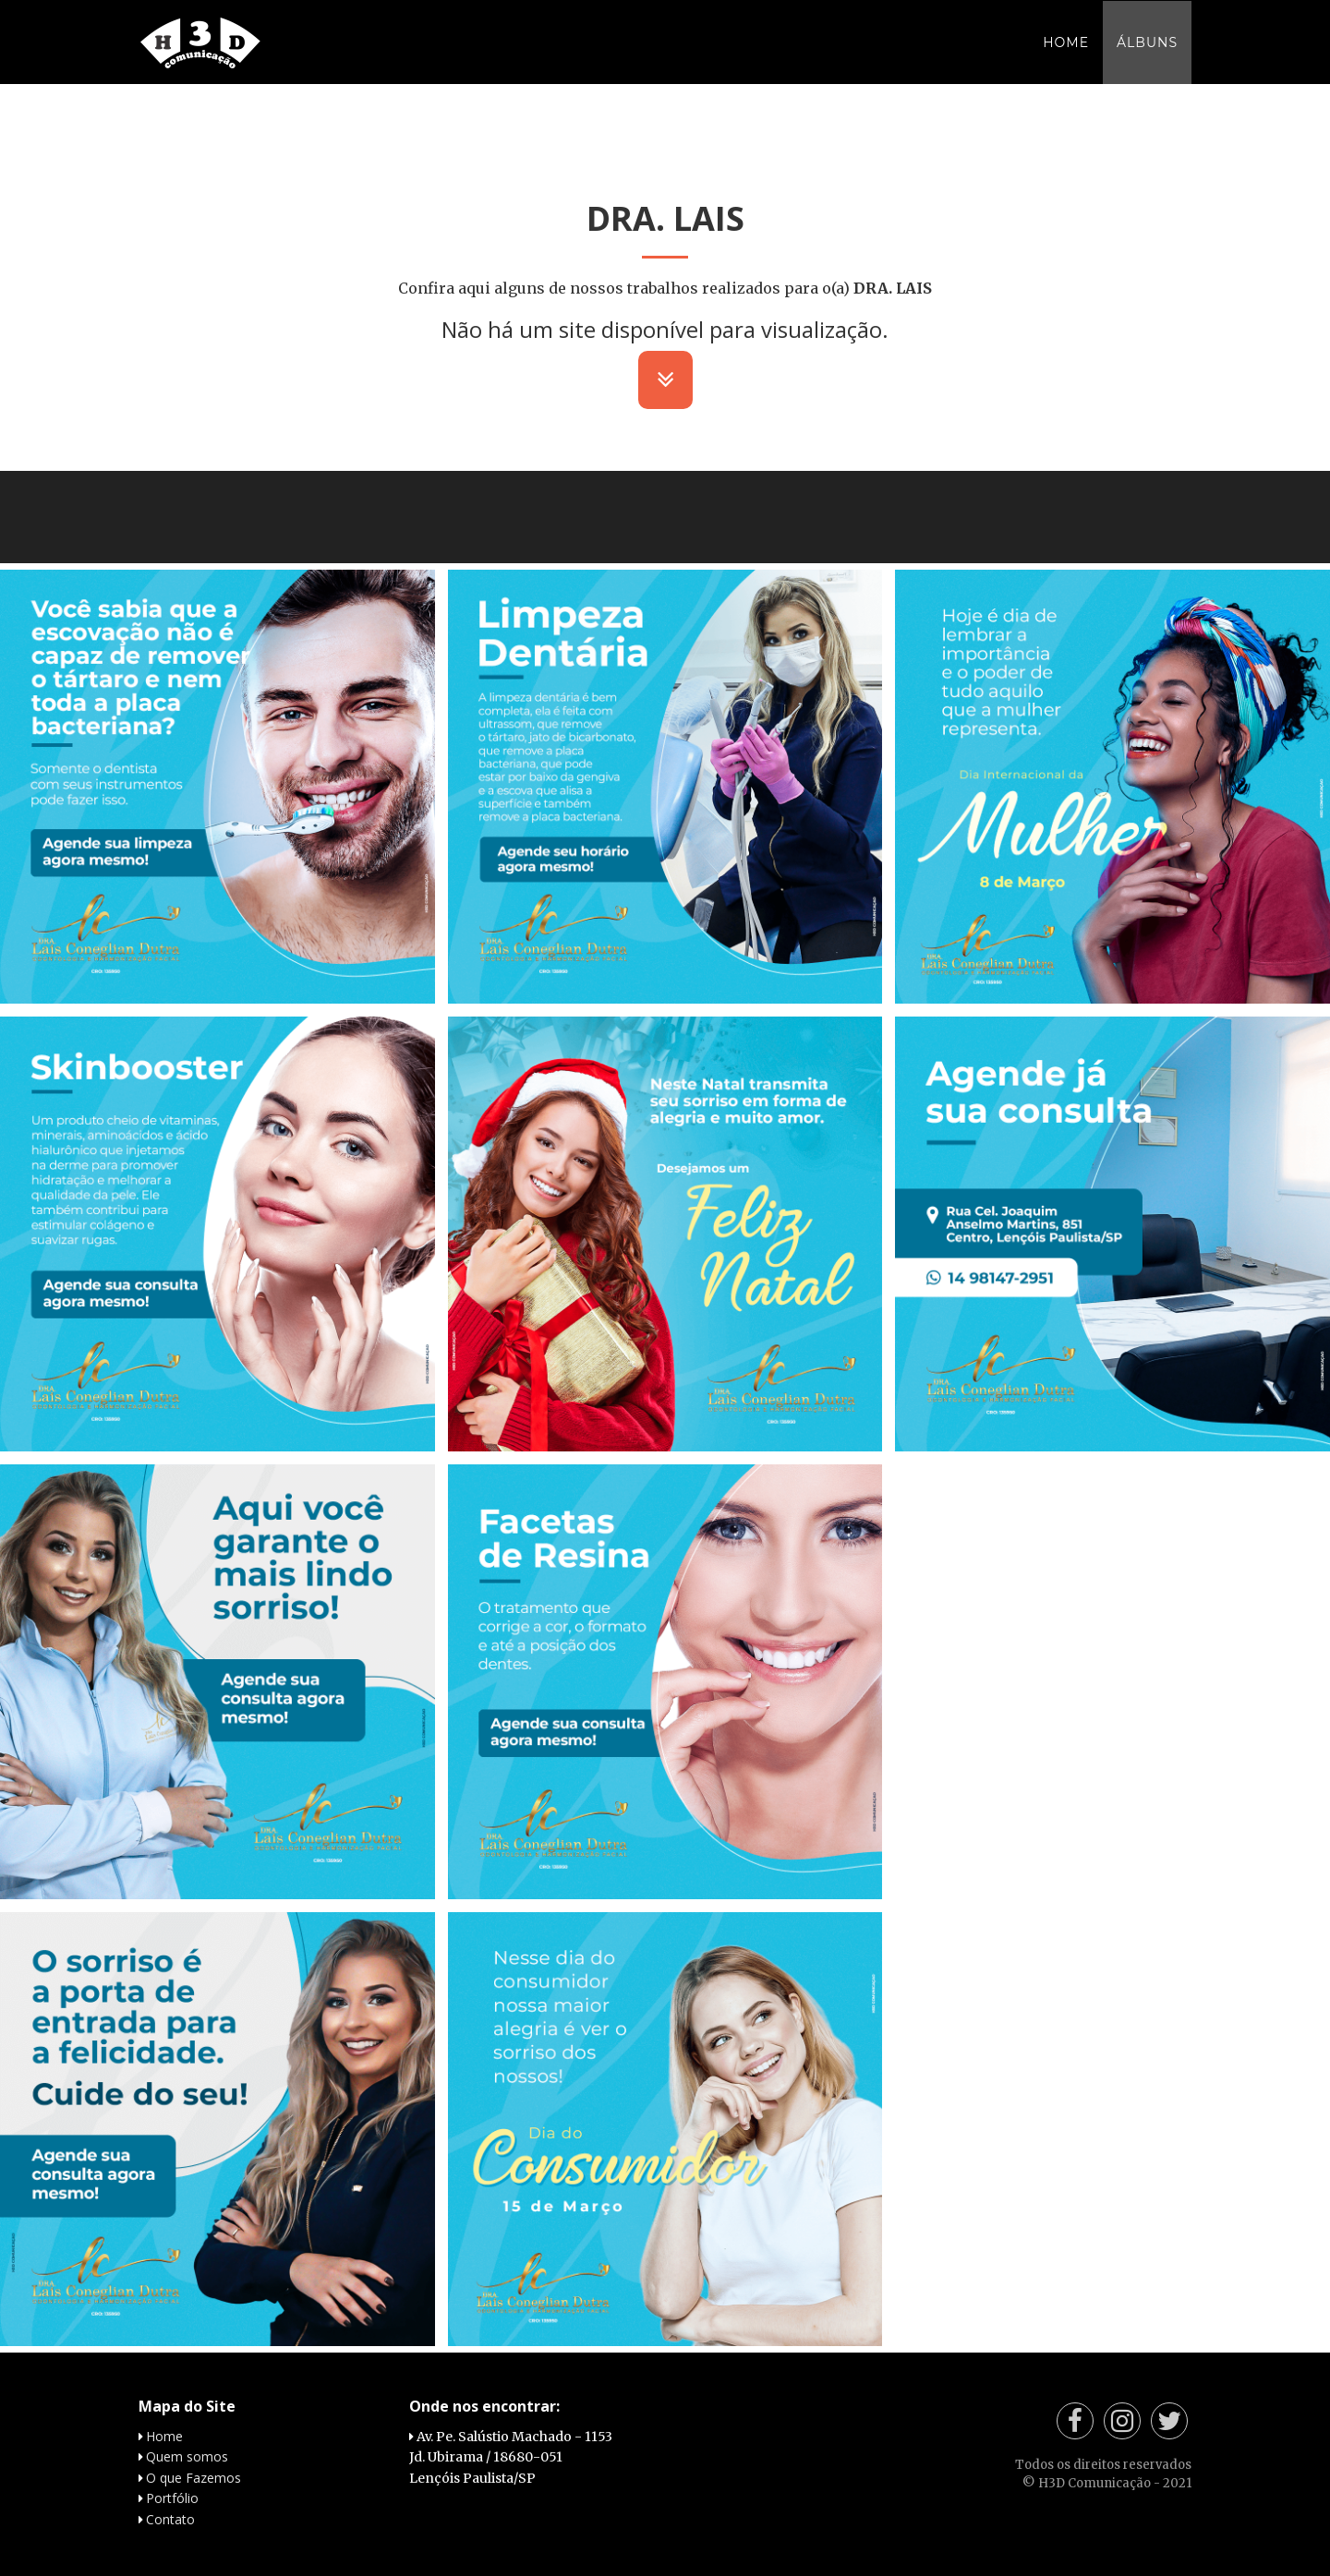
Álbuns (1147, 60)
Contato (170, 2519)
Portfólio (172, 2498)
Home (1066, 60)
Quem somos (187, 2456)
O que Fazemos (193, 2477)
